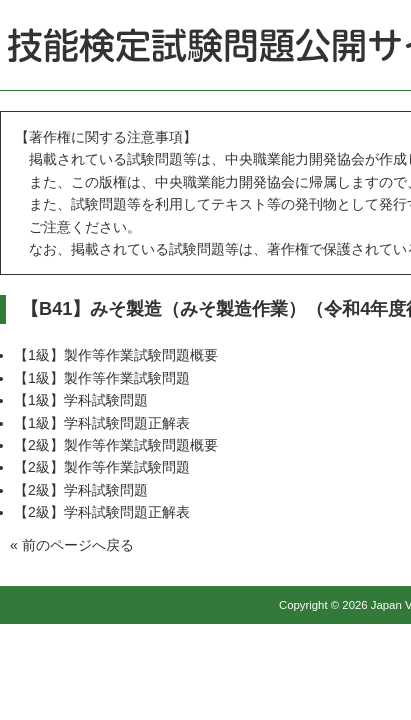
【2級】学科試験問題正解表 (102, 512)
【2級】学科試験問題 (81, 490)
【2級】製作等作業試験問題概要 (116, 445)
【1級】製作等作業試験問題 (102, 378)
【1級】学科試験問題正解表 (102, 423)
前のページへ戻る (78, 545)
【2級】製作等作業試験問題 (102, 467)
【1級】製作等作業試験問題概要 (116, 355)
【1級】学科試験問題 (81, 400)
